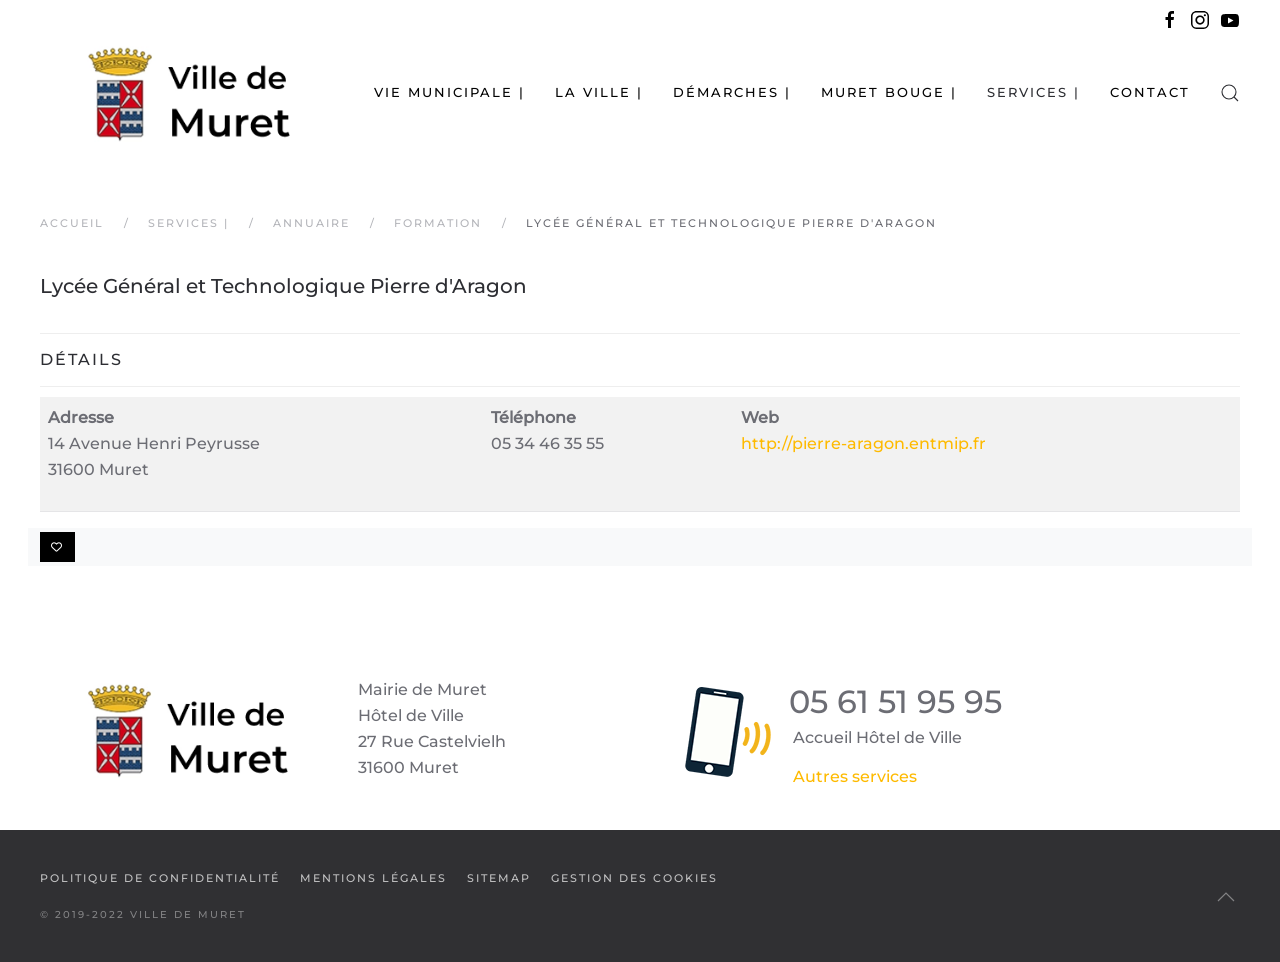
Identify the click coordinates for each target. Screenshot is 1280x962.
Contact (1150, 92)
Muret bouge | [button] (889, 92)
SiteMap (499, 878)
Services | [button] (1033, 92)
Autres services (855, 776)
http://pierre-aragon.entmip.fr (863, 443)
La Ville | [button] (599, 92)
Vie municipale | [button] (449, 92)
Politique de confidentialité (160, 878)
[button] (1230, 92)
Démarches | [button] (732, 92)
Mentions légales (373, 878)
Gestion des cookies (634, 878)
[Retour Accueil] (165, 92)
